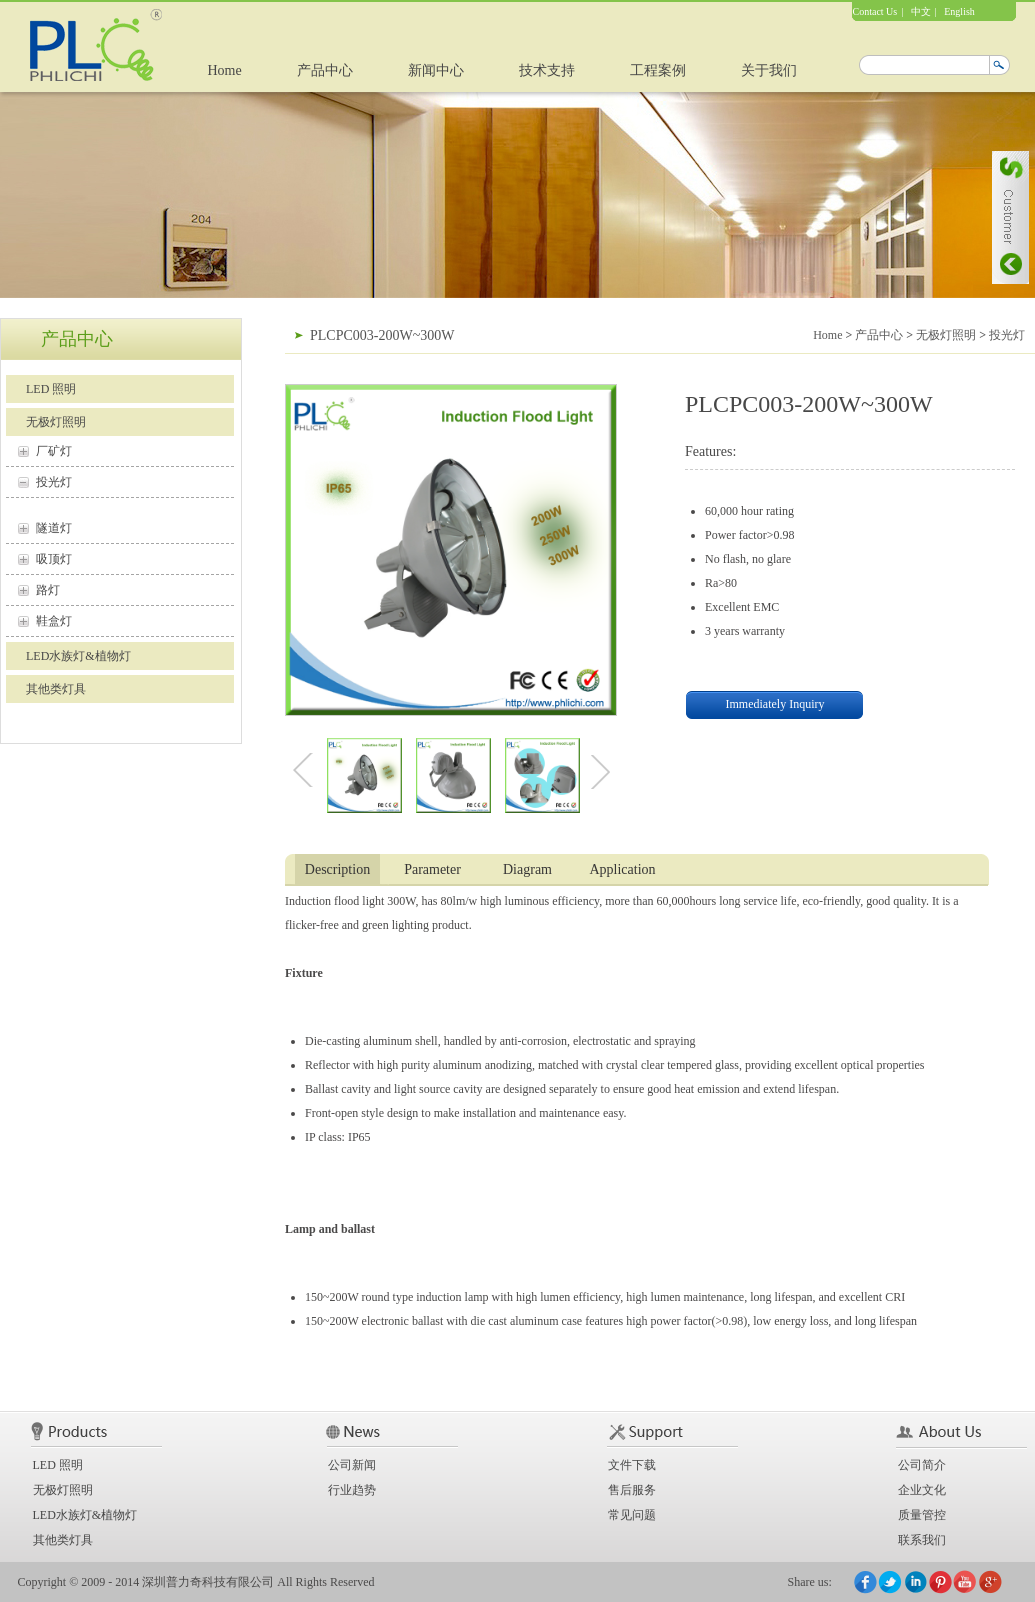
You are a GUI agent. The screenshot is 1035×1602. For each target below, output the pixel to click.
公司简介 (922, 1465)
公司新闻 (352, 1465)
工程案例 (658, 70)
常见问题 (632, 1515)
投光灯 (54, 482)
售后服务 (632, 1490)
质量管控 (922, 1515)
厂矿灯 (54, 451)
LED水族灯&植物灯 (78, 656)
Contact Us (875, 11)
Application (622, 869)
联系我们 (922, 1540)
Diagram (527, 869)
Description (337, 869)
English (959, 11)
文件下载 (632, 1465)
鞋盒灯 (54, 621)
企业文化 (922, 1490)
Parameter (432, 869)
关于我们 (769, 70)
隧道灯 (54, 528)
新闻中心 (436, 70)
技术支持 (547, 70)
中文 (921, 11)
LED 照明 (51, 389)
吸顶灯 (54, 559)
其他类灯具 (56, 689)
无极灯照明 (56, 422)
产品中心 (325, 70)
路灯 (48, 590)
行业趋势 (352, 1490)
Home (225, 70)
